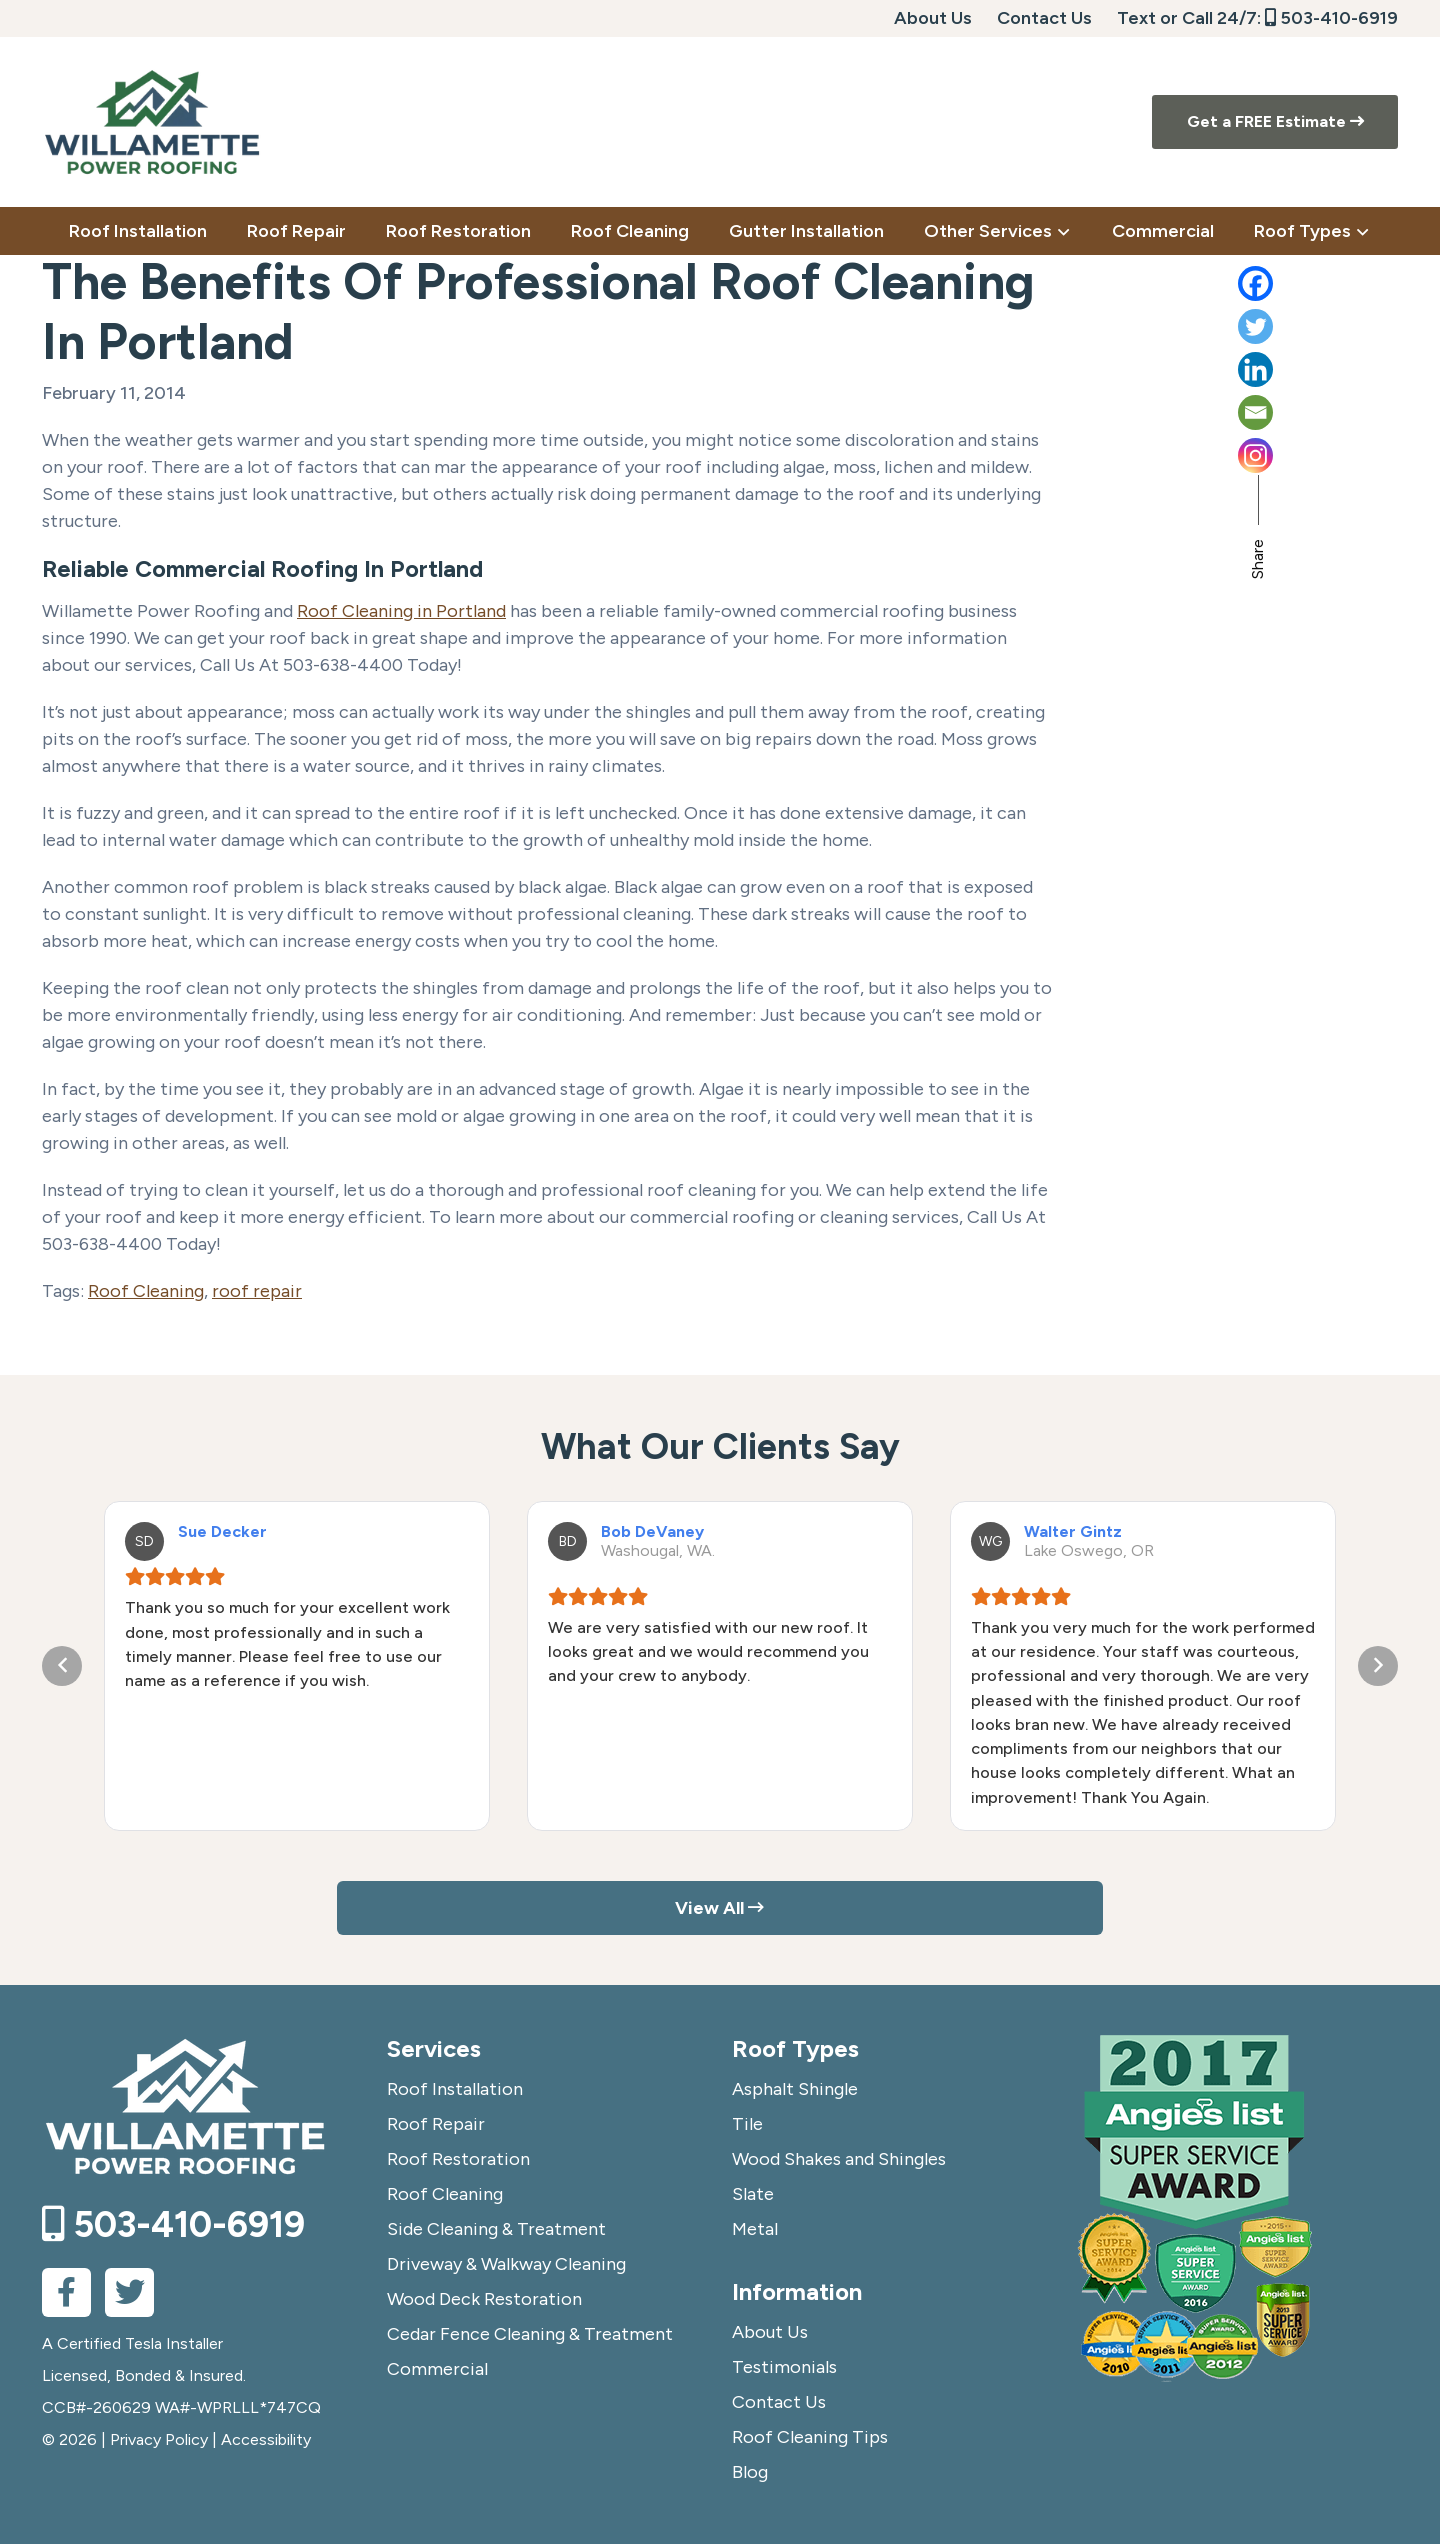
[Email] (1318, 412)
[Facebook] (1318, 283)
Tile (747, 2127)
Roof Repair (436, 2127)
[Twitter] (1318, 326)
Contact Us (1044, 18)
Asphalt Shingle (795, 2092)
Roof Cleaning (146, 1291)
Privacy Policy (159, 2442)
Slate (753, 2197)
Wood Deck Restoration (484, 2302)
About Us (933, 18)
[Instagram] (1318, 455)
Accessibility (266, 2442)
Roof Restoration (458, 2162)
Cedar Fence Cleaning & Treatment (530, 2337)
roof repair (257, 1291)
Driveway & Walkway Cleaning (506, 2267)
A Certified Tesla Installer (132, 2346)
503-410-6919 (1331, 18)
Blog (750, 2475)
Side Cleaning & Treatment (496, 2232)
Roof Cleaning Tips (810, 2440)
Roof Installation (455, 2092)
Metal (755, 2232)
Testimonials (784, 2370)
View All (720, 1909)
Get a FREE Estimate (1275, 122)
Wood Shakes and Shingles (839, 2162)
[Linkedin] (1318, 369)
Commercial (437, 2372)
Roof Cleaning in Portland (401, 611)
